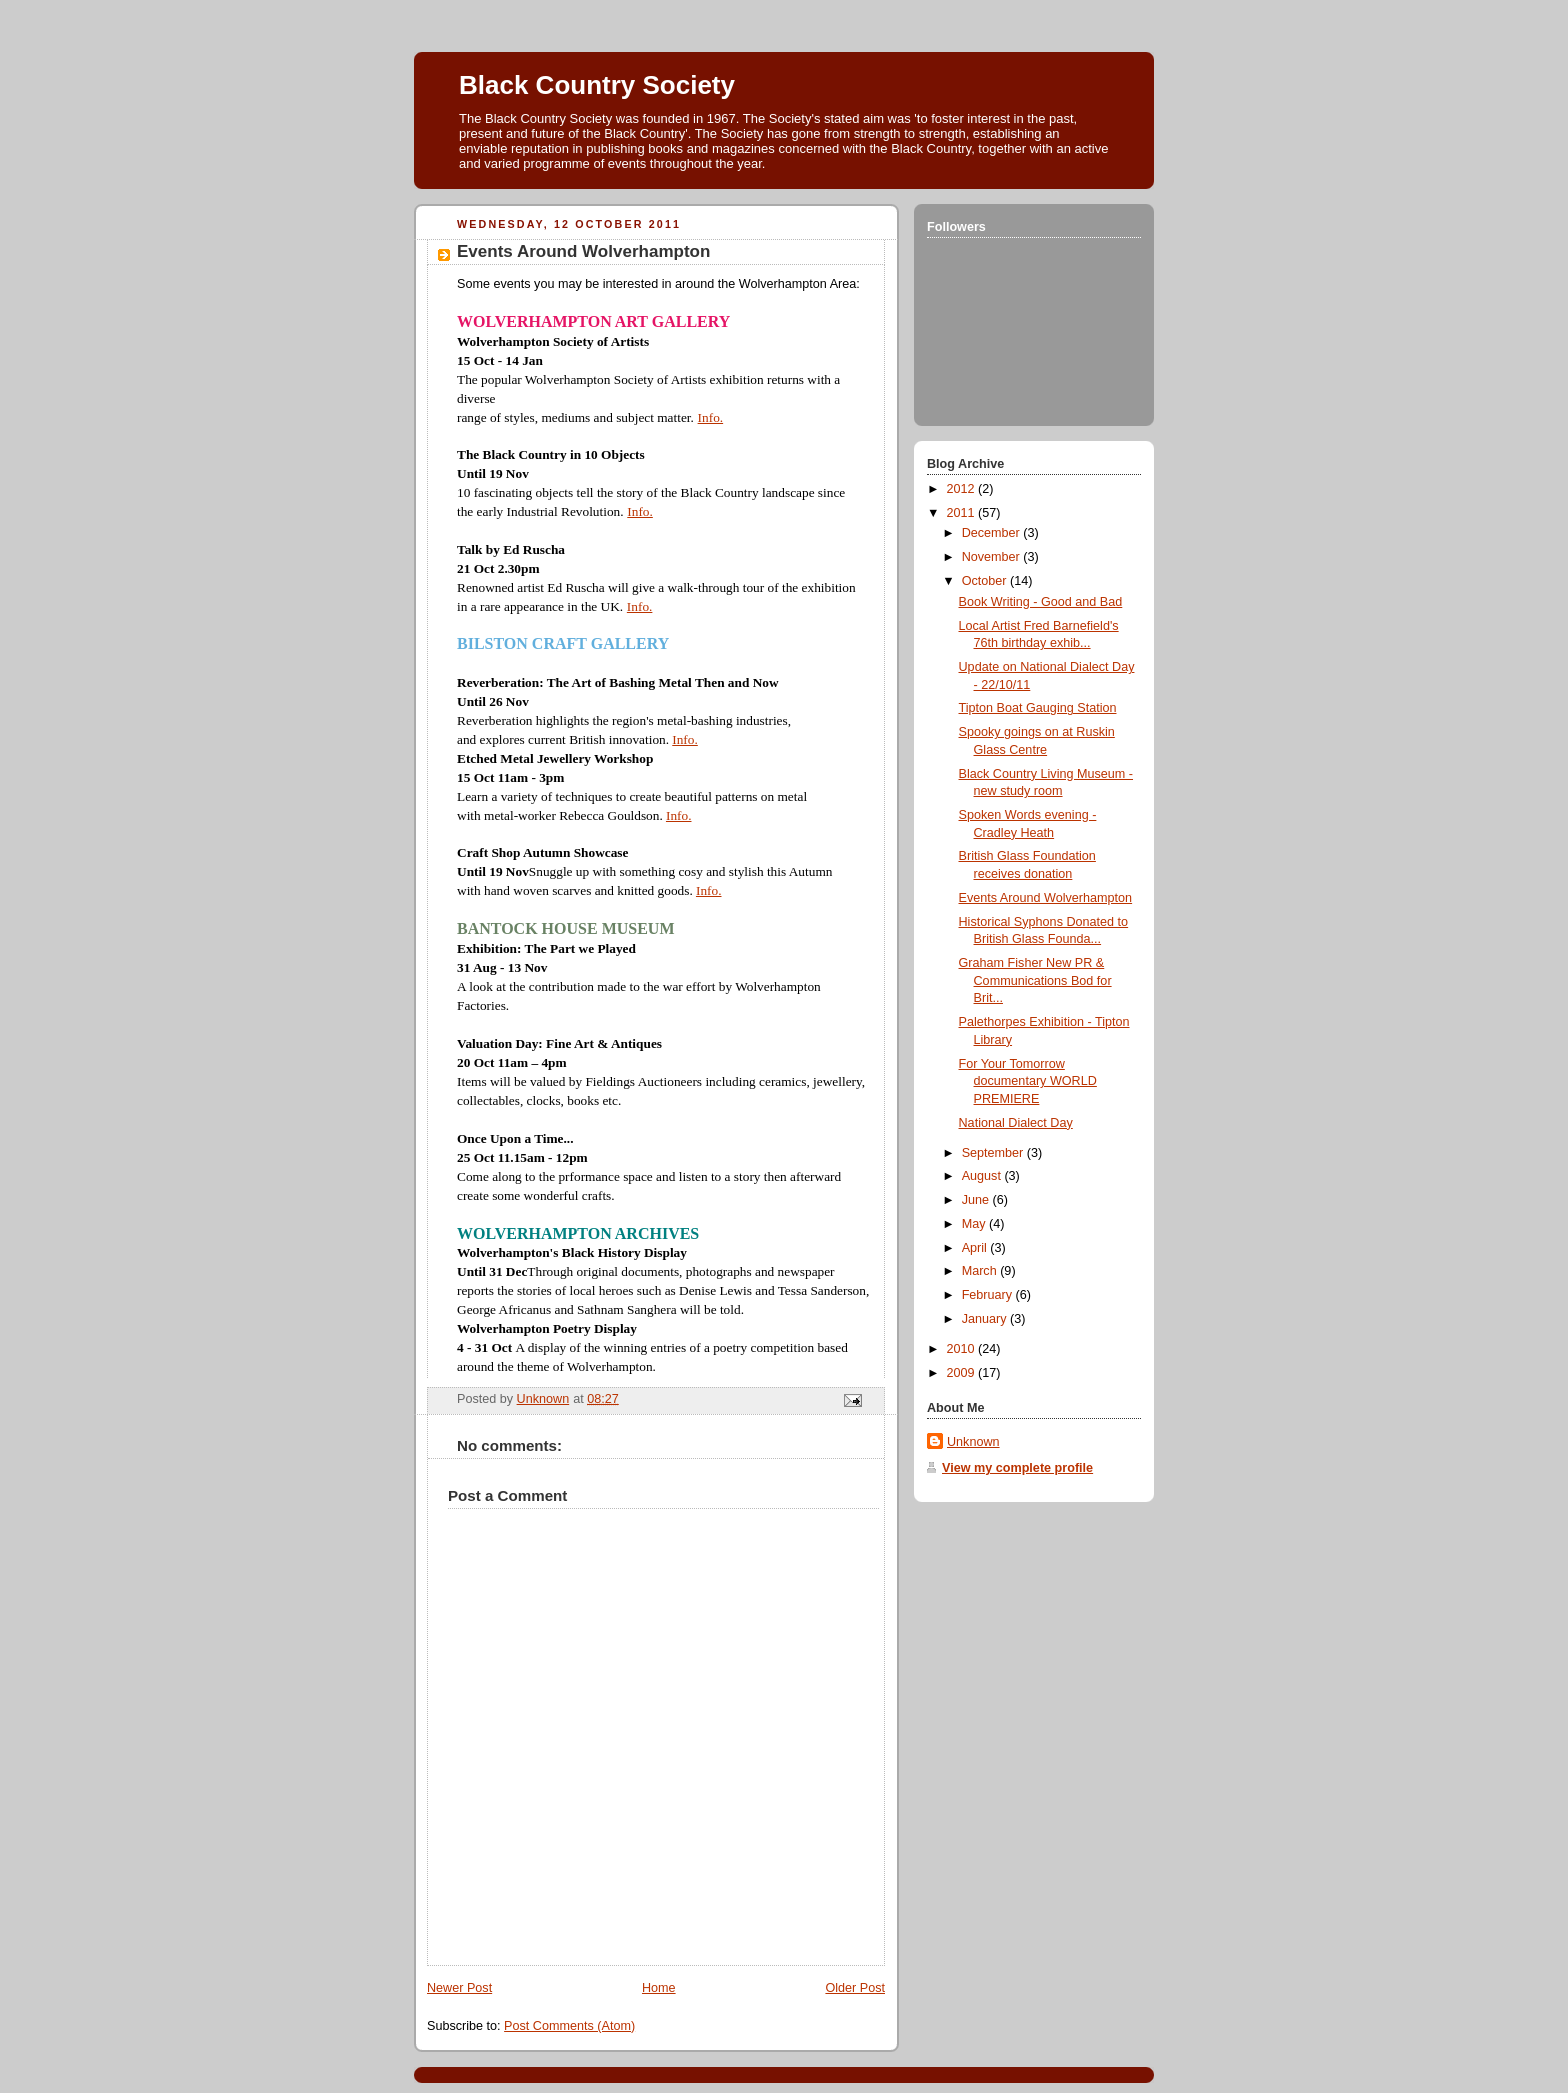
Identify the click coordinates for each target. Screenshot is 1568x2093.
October (986, 581)
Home (659, 1988)
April (976, 1248)
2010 (963, 1349)
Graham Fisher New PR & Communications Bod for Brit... (1035, 980)
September (994, 1153)
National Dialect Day (1016, 1123)
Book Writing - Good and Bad (1041, 602)
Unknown (973, 1442)
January (986, 1319)
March (981, 1271)
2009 (963, 1373)
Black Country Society (597, 85)
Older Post (855, 1988)
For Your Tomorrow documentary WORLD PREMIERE (1028, 1081)
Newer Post (459, 1988)
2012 (963, 489)
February (989, 1295)
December (993, 533)
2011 (963, 513)
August (983, 1176)
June (977, 1200)
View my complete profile (1017, 1468)
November (993, 557)
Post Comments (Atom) (569, 2026)
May (975, 1224)
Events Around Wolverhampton (1046, 898)
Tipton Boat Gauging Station (1038, 708)
